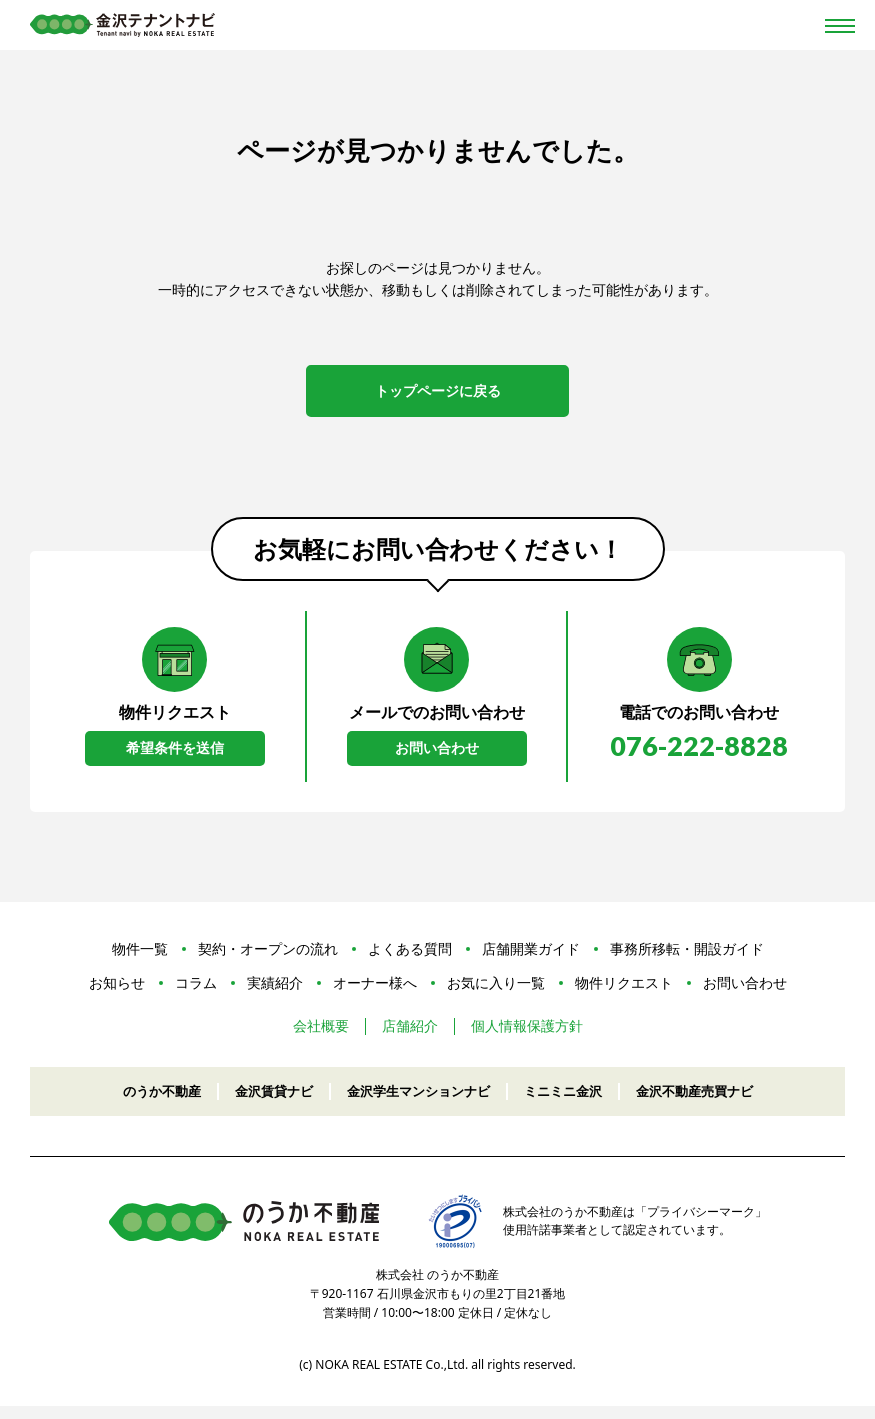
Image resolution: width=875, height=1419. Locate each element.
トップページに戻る (438, 393)
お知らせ (117, 995)
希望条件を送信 (175, 758)
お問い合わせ (437, 758)
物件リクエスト (624, 995)
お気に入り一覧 (496, 995)
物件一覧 (140, 961)
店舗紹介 (410, 1039)
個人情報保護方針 (527, 1039)
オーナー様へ (375, 995)
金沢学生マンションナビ (417, 1103)
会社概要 (321, 1039)
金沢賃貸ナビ (264, 1103)
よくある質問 (410, 961)
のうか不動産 (146, 1103)
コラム (196, 995)
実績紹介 (275, 995)
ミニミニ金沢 (570, 1103)
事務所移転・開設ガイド (687, 961)
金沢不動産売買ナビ (709, 1103)
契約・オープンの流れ (268, 961)
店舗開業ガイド (531, 961)
